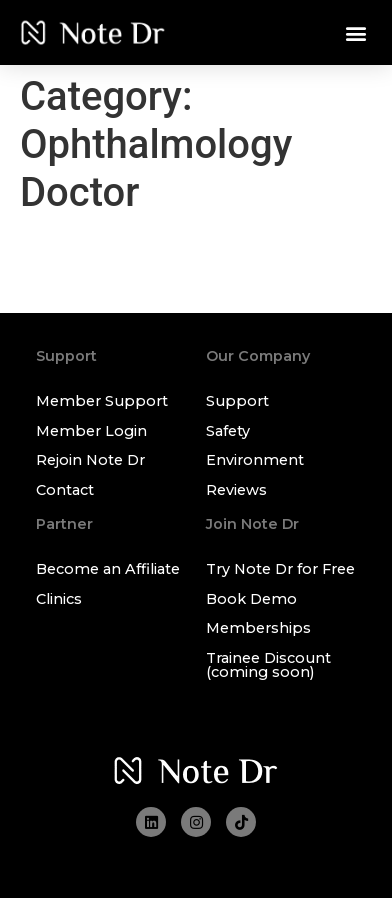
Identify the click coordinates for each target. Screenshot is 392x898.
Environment (255, 460)
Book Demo (251, 599)
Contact (65, 490)
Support (237, 401)
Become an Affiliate (108, 569)
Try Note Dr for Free (280, 569)
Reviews (236, 490)
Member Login (91, 431)
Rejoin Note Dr (90, 460)
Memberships (258, 628)
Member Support (102, 401)
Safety (228, 431)
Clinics (59, 599)
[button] (355, 32)
